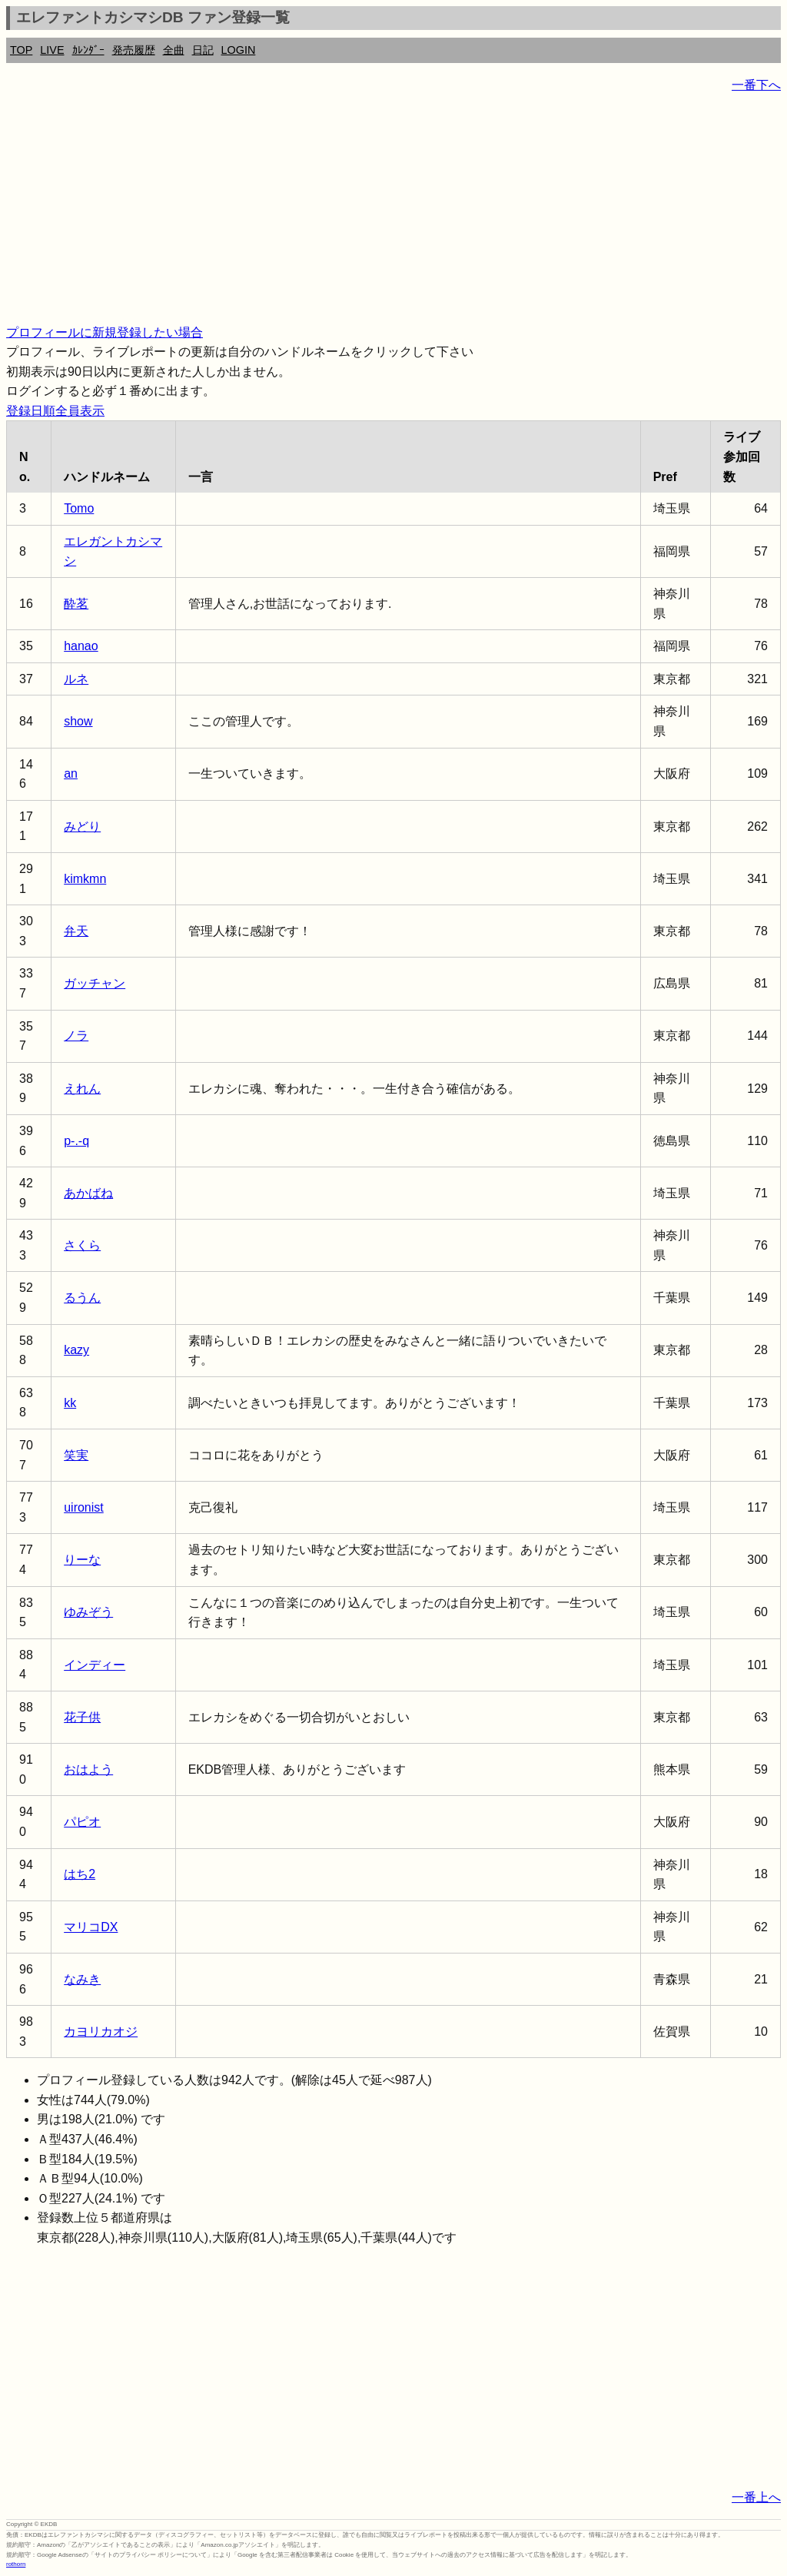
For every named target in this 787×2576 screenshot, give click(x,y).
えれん (82, 1088)
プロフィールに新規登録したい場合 (104, 332)
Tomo (79, 508)
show (78, 721)
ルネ (76, 678)
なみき (82, 1979)
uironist (84, 1507)
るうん (82, 1297)
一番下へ (756, 84)
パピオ (82, 1821)
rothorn (15, 2564)
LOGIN (238, 50)
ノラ (76, 1035)
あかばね (88, 1193)
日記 (203, 50)
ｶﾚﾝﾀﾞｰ (88, 50)
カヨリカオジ (101, 2031)
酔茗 (76, 603)
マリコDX (91, 1927)
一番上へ (756, 2497)
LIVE (52, 50)
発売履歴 (133, 50)
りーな (82, 1559)
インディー (94, 1664)
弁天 (76, 931)
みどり (82, 826)
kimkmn (85, 878)
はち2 (79, 1874)
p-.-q (76, 1140)
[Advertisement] (393, 215)
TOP (21, 50)
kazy (76, 1349)
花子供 (82, 1717)
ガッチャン (94, 983)
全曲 (173, 50)
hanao (81, 645)
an (71, 773)
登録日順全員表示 (55, 410)
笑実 (76, 1455)
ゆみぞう (88, 1611)
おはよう (88, 1769)
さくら (82, 1245)
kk (70, 1402)
